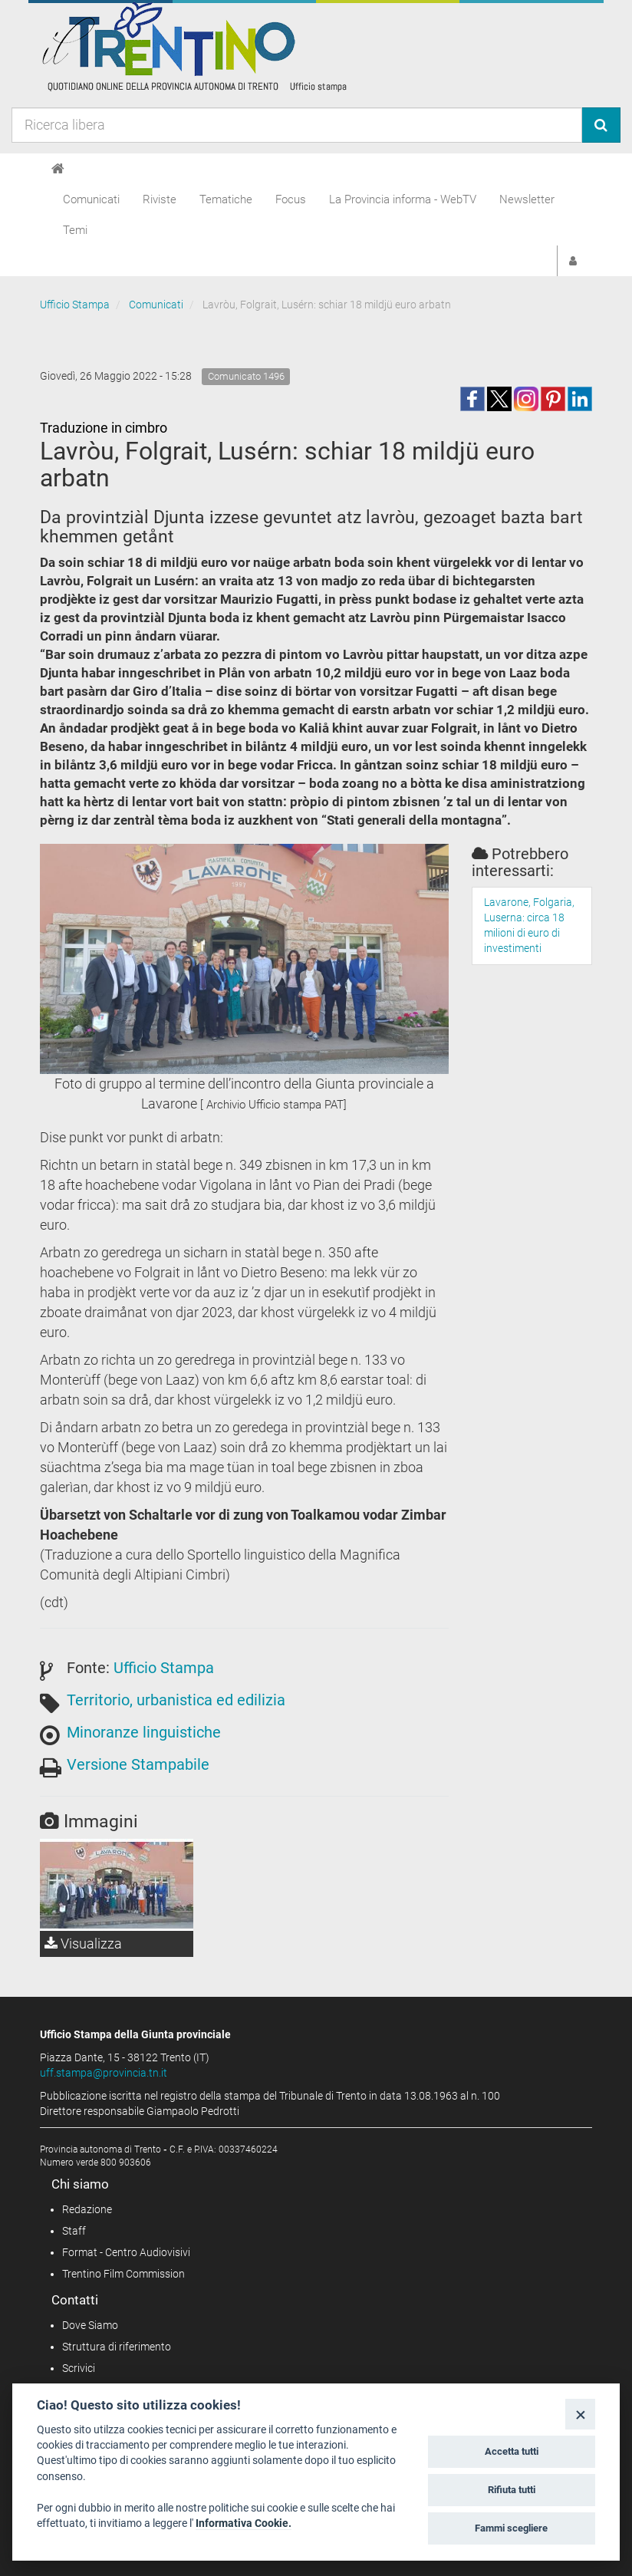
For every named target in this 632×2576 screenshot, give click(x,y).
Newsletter (527, 199)
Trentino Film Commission (123, 2274)
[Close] (580, 2414)
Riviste (159, 199)
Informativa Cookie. (243, 2523)
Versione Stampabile (138, 1764)
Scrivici (78, 2368)
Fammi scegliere (511, 2528)
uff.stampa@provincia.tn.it (103, 2073)
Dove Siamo (90, 2325)
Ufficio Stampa (75, 304)
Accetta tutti (511, 2451)
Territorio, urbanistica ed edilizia (176, 1700)
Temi (75, 230)
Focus (290, 199)
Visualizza (83, 1943)
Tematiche (225, 199)
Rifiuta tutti (511, 2489)
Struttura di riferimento (116, 2346)
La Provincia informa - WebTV (402, 199)
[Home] (58, 168)
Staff (74, 2231)
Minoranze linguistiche (144, 1732)
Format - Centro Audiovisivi (126, 2252)
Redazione (87, 2209)
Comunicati (91, 199)
